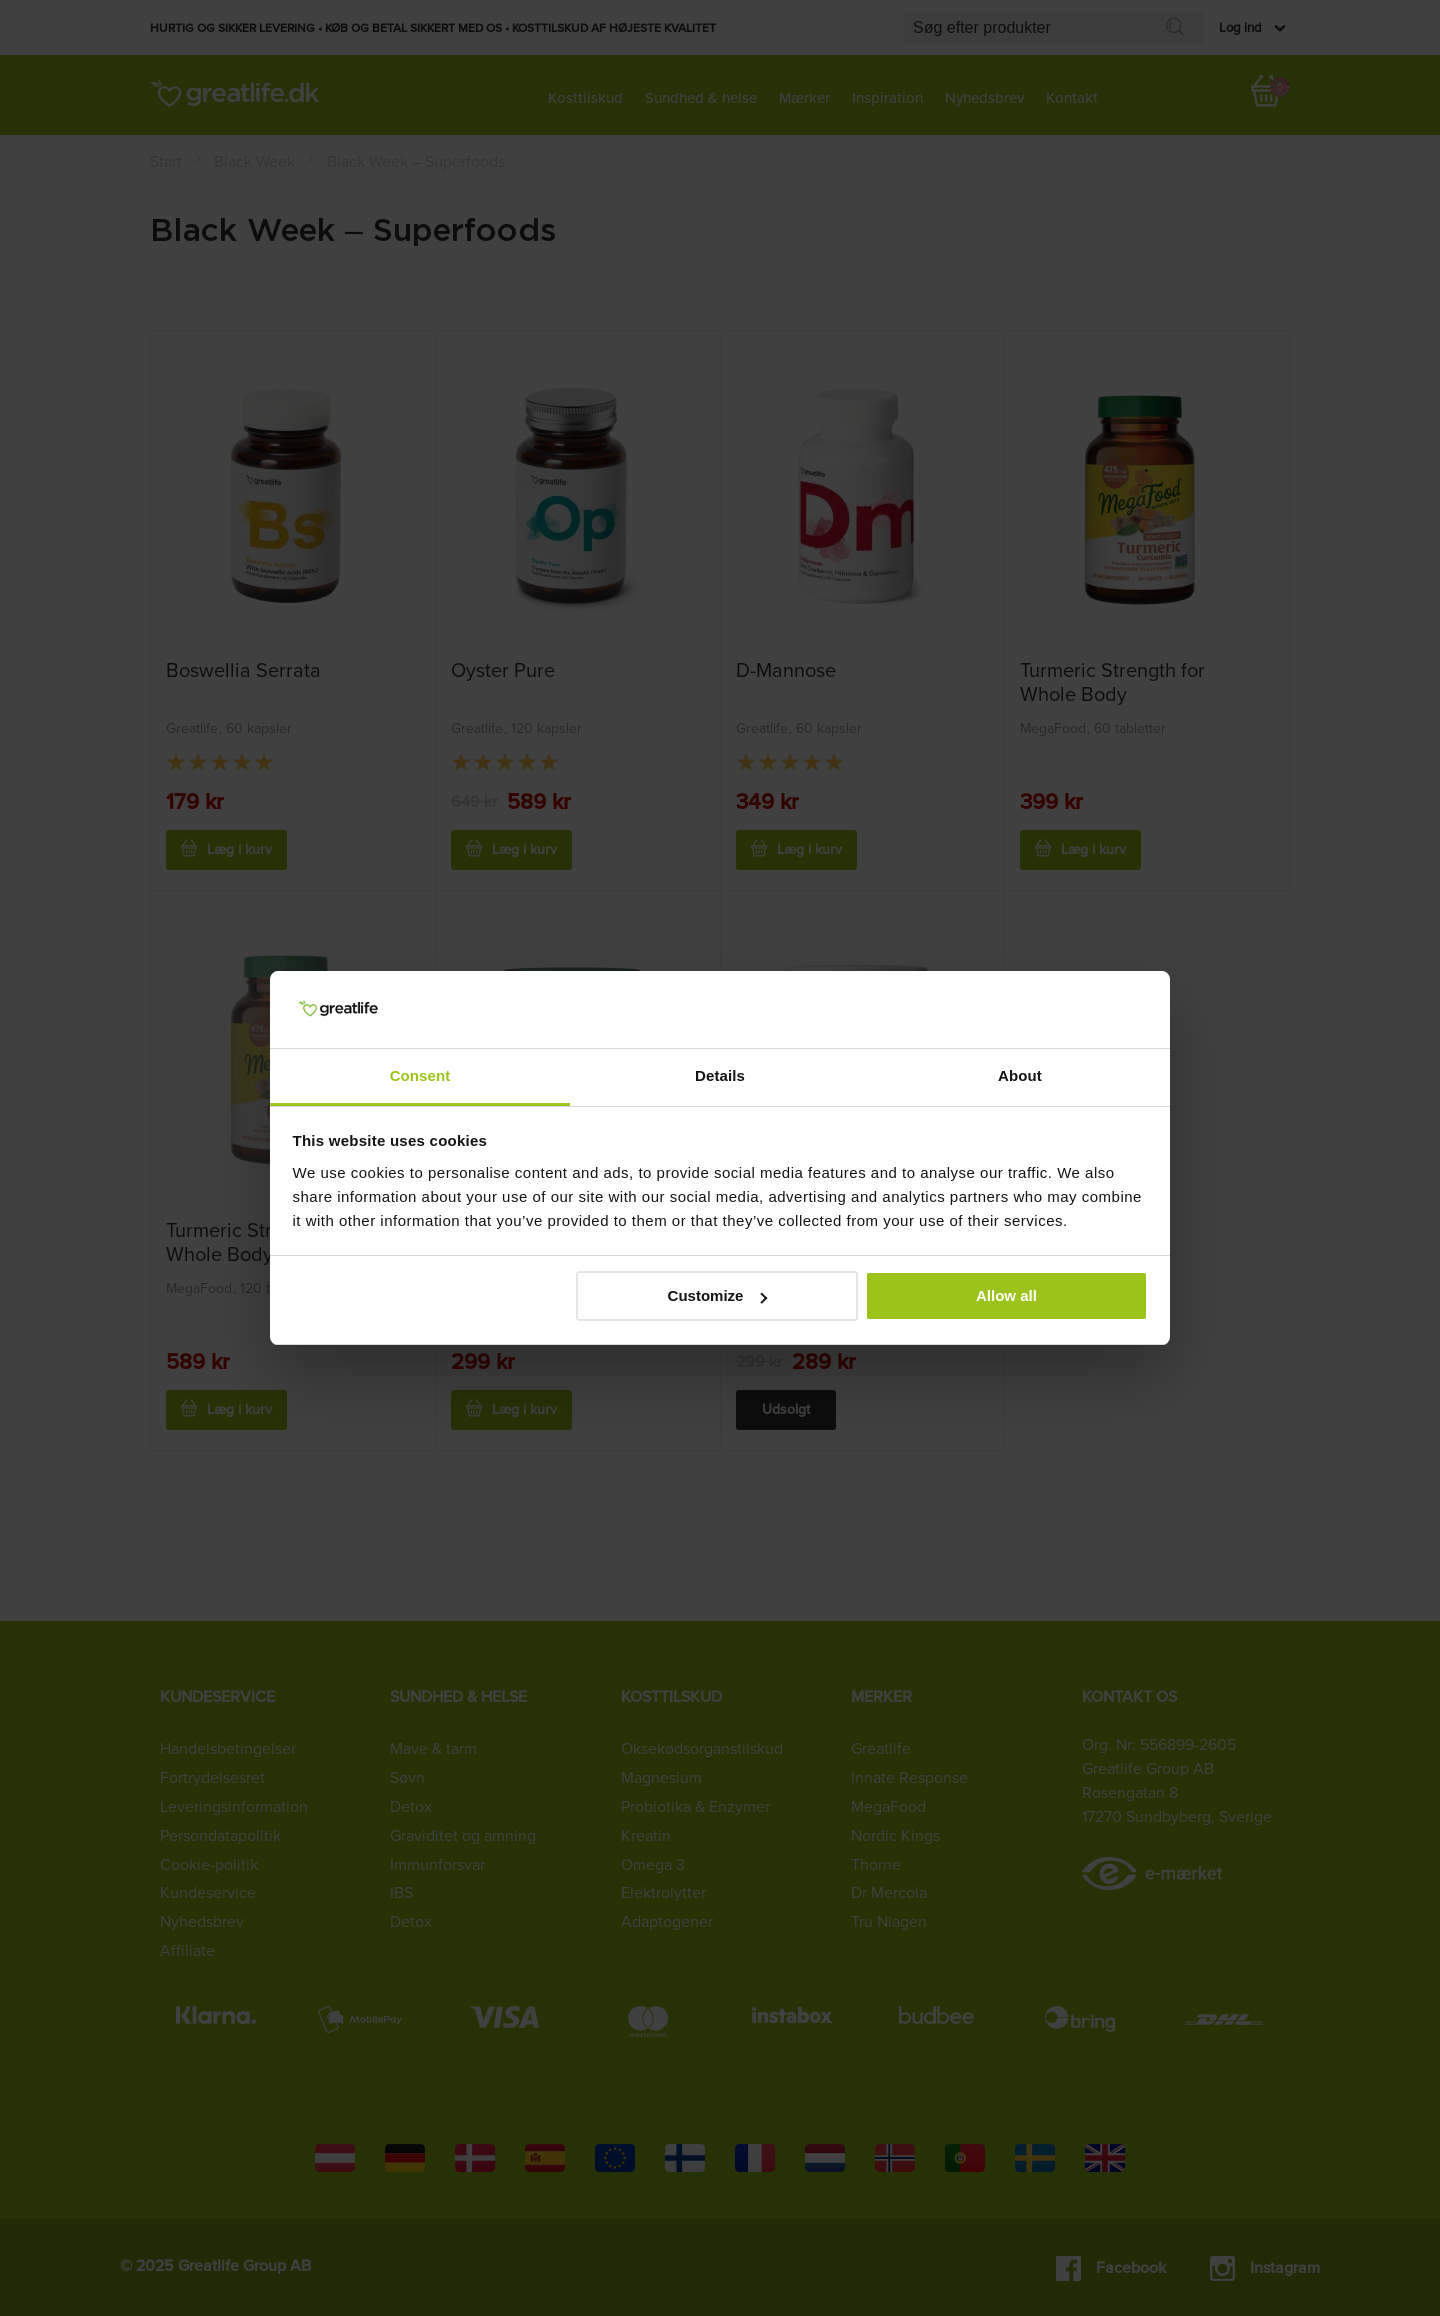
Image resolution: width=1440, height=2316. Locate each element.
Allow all (1006, 1295)
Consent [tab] (420, 1075)
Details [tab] (720, 1075)
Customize (718, 1295)
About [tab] (1020, 1075)
